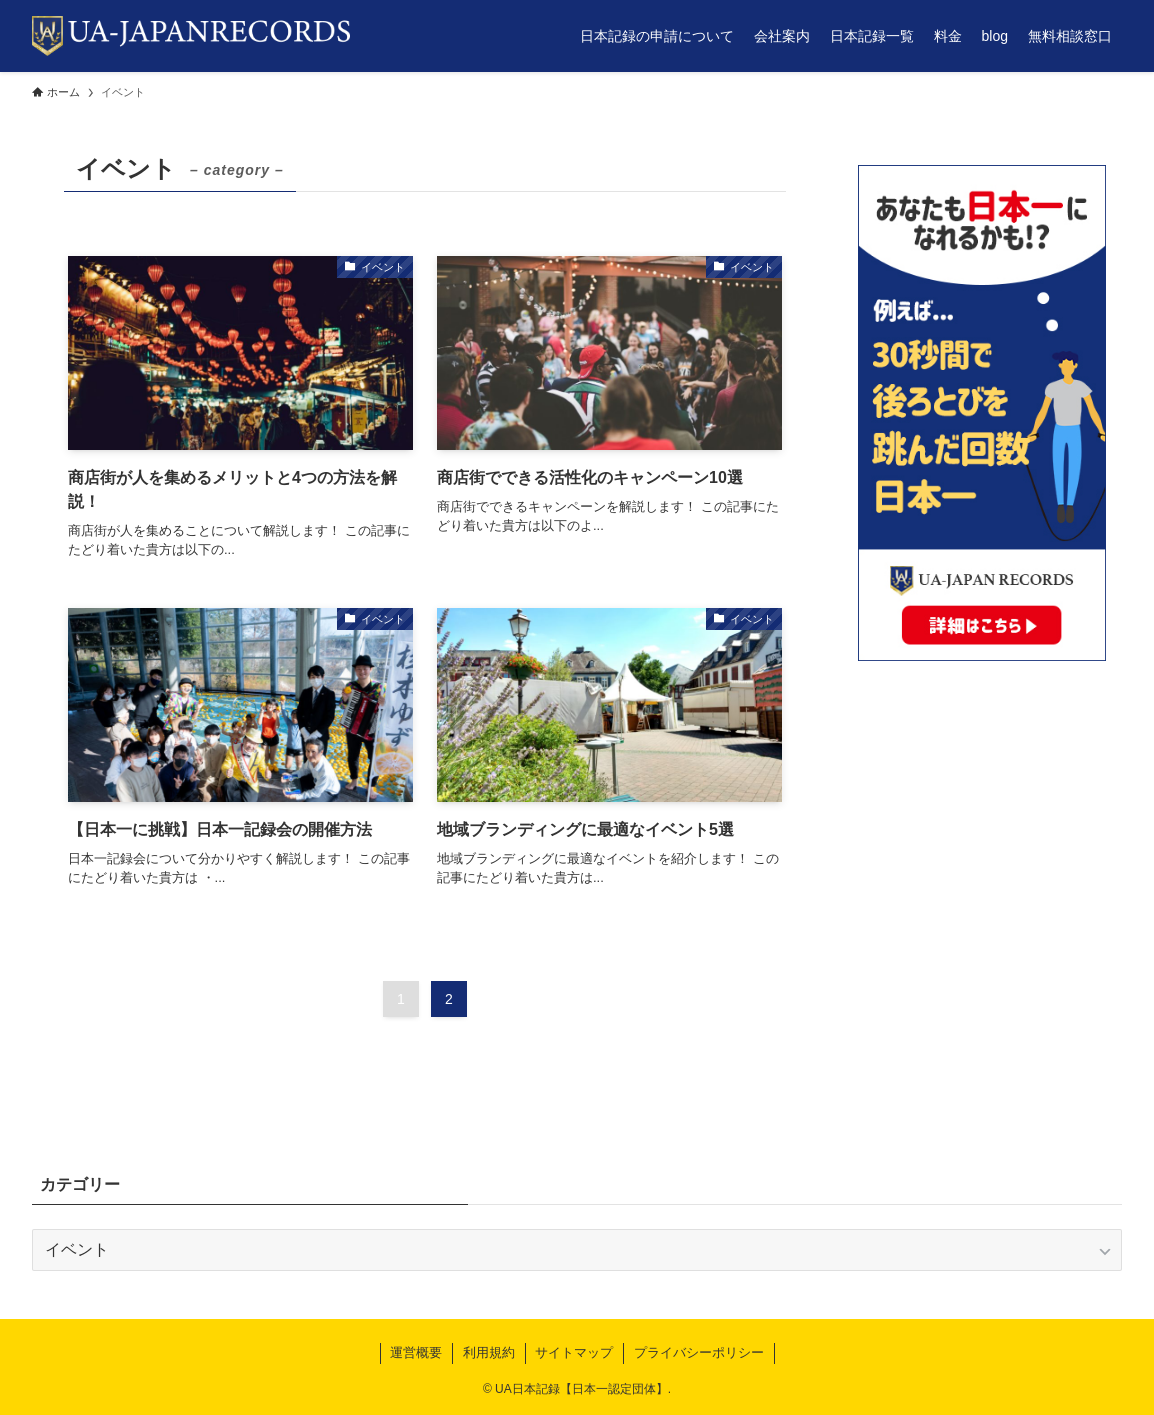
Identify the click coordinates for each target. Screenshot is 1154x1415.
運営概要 (416, 1352)
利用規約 (489, 1352)
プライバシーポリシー (699, 1352)
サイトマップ (574, 1352)
